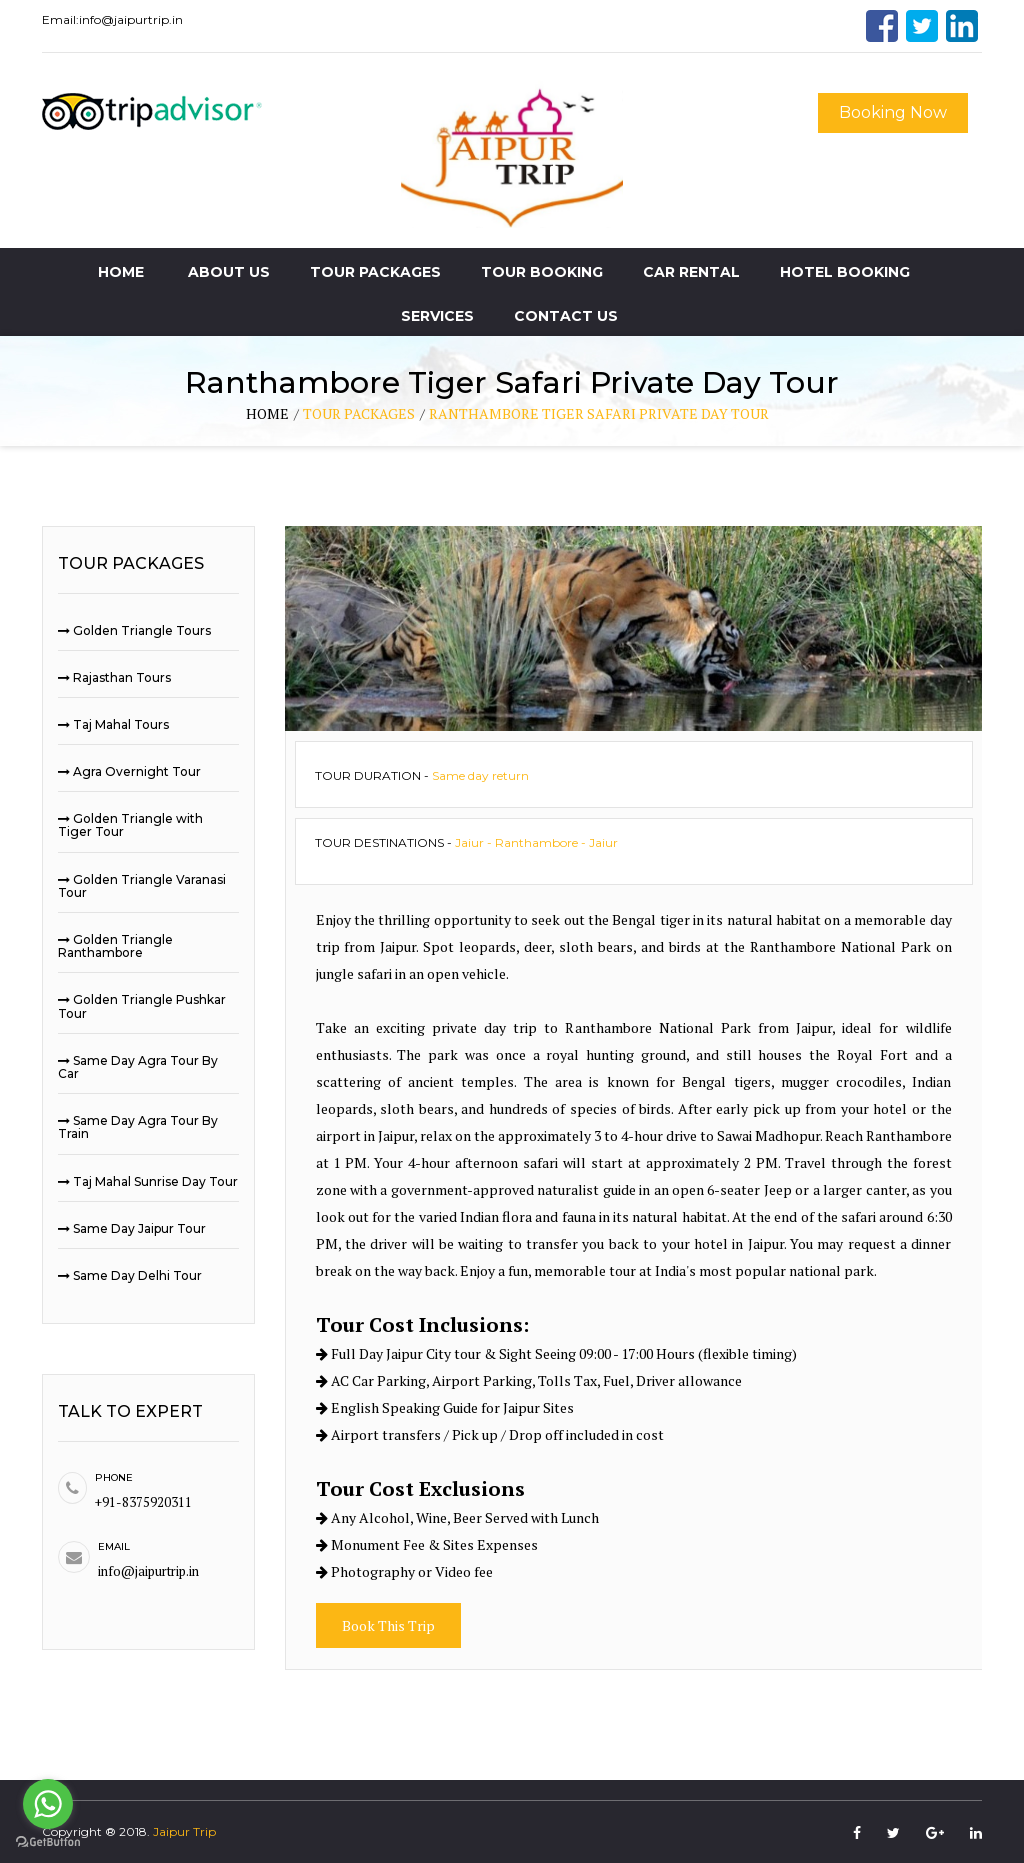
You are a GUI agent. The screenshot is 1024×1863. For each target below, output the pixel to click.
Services (437, 316)
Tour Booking (542, 272)
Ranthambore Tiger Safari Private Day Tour (599, 413)
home (267, 413)
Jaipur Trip (184, 1831)
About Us (229, 272)
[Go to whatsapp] (48, 1804)
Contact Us (566, 316)
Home (121, 272)
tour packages (359, 413)
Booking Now (893, 112)
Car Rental (691, 272)
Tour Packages (375, 272)
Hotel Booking (845, 272)
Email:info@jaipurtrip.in (112, 19)
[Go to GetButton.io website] (48, 1842)
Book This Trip (388, 1625)
